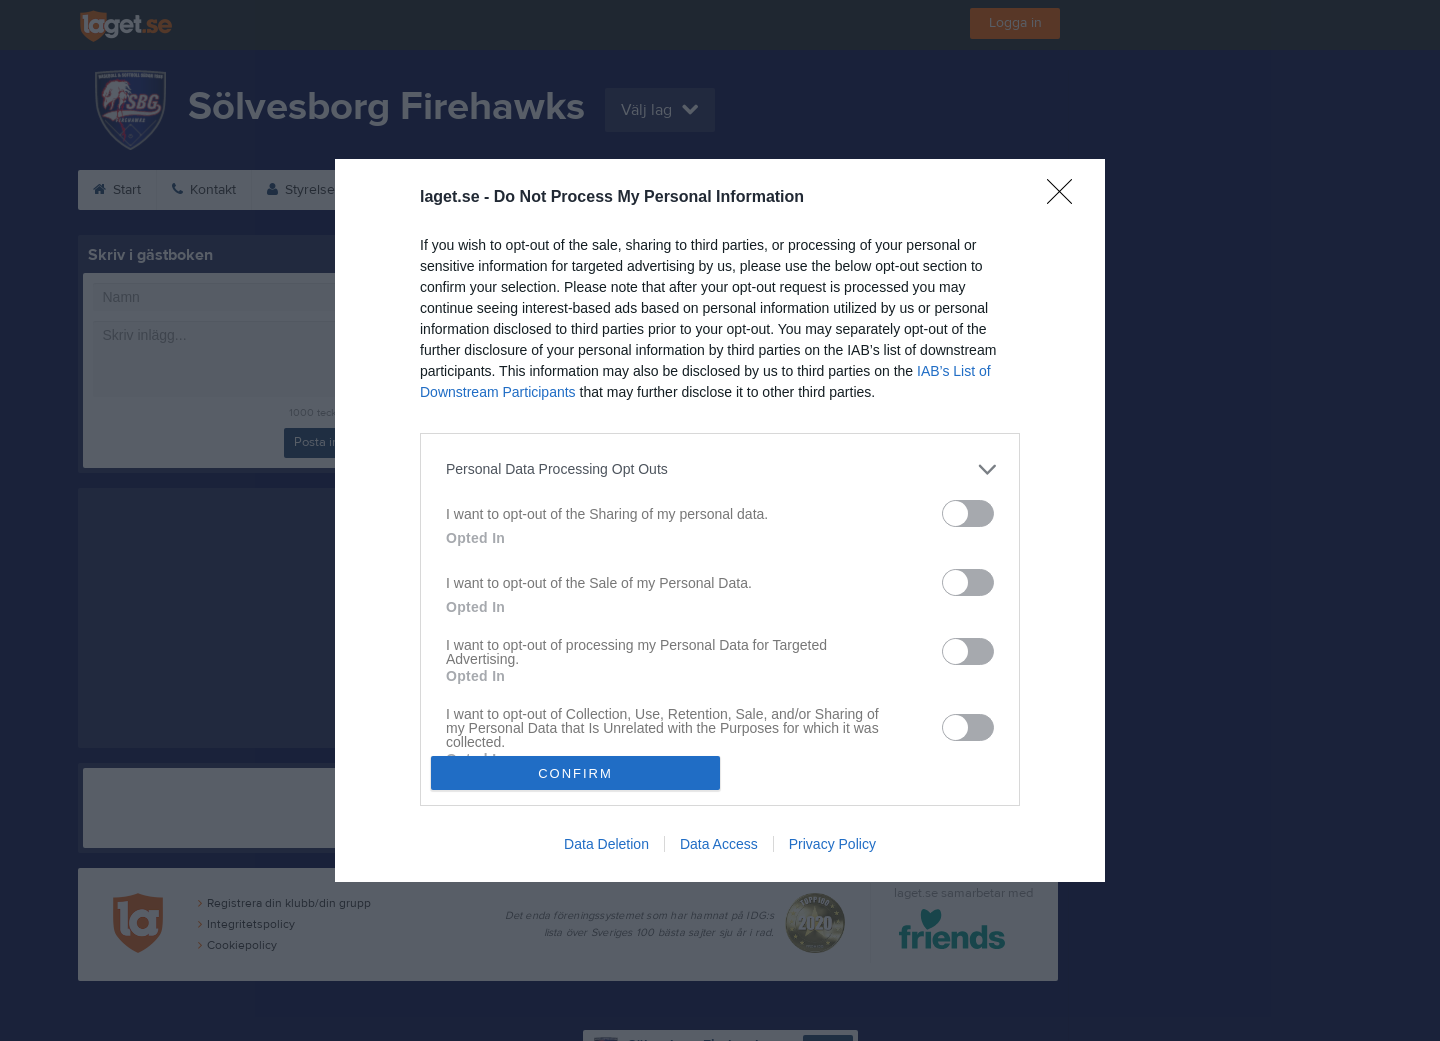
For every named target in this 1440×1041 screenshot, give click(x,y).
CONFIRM (575, 773)
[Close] (1066, 198)
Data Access (719, 844)
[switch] (968, 513)
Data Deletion (606, 844)
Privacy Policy (832, 844)
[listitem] (720, 469)
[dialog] (720, 520)
